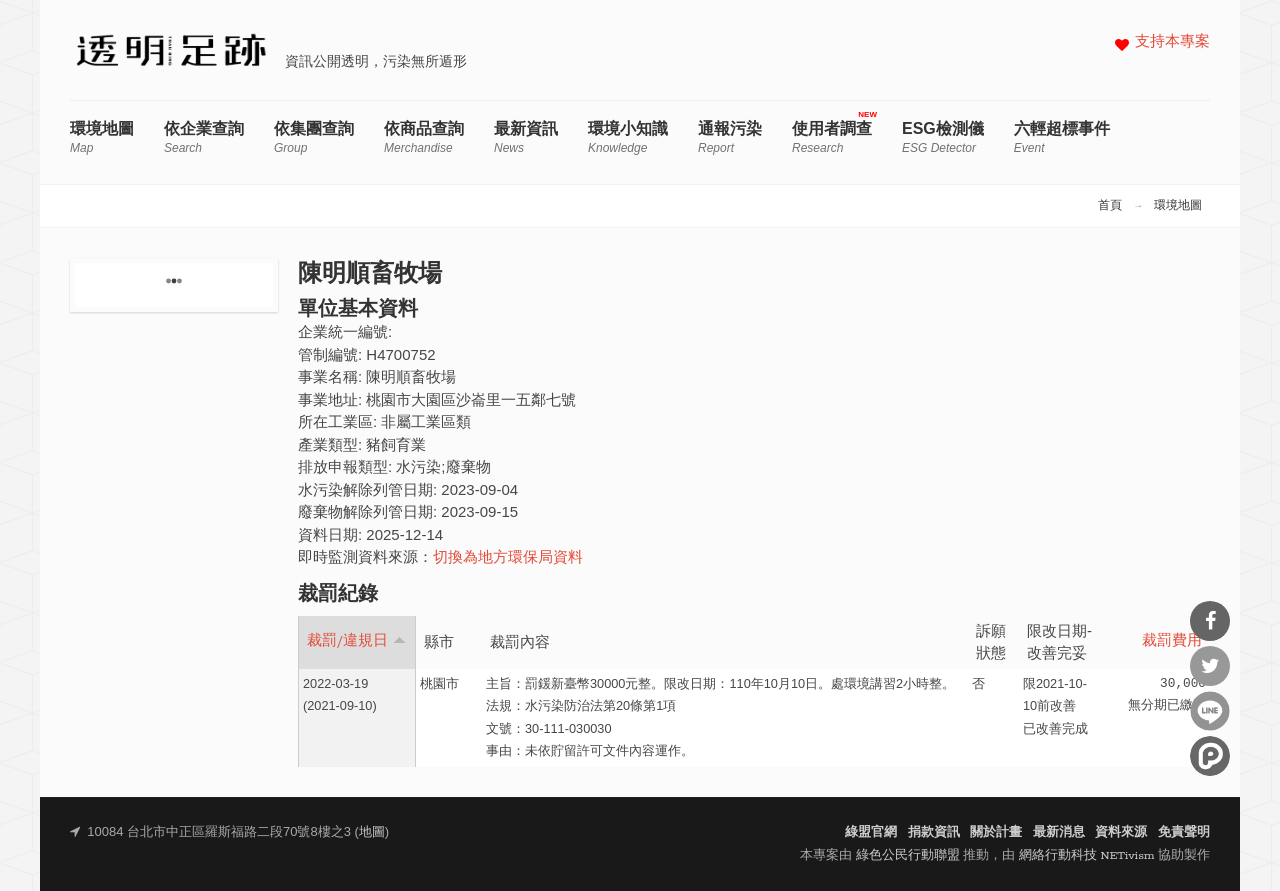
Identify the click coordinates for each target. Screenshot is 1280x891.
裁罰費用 (1172, 641)
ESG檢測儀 (943, 137)
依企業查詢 (204, 137)
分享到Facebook (1210, 621)
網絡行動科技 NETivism (1087, 855)
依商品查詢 (424, 137)
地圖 (372, 832)
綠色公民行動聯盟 (908, 855)
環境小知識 (628, 137)
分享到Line (1210, 711)
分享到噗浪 (1210, 756)
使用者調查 (832, 137)
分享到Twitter (1210, 666)
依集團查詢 (314, 137)
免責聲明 (1184, 832)
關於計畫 (996, 832)
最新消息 (1059, 832)
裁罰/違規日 (356, 641)
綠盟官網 (871, 832)
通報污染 (730, 137)
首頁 (1110, 206)
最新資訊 (526, 137)
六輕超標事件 (1062, 137)
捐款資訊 (934, 832)
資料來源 (1121, 832)
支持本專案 (1172, 42)
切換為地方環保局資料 (508, 558)
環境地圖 (102, 137)
